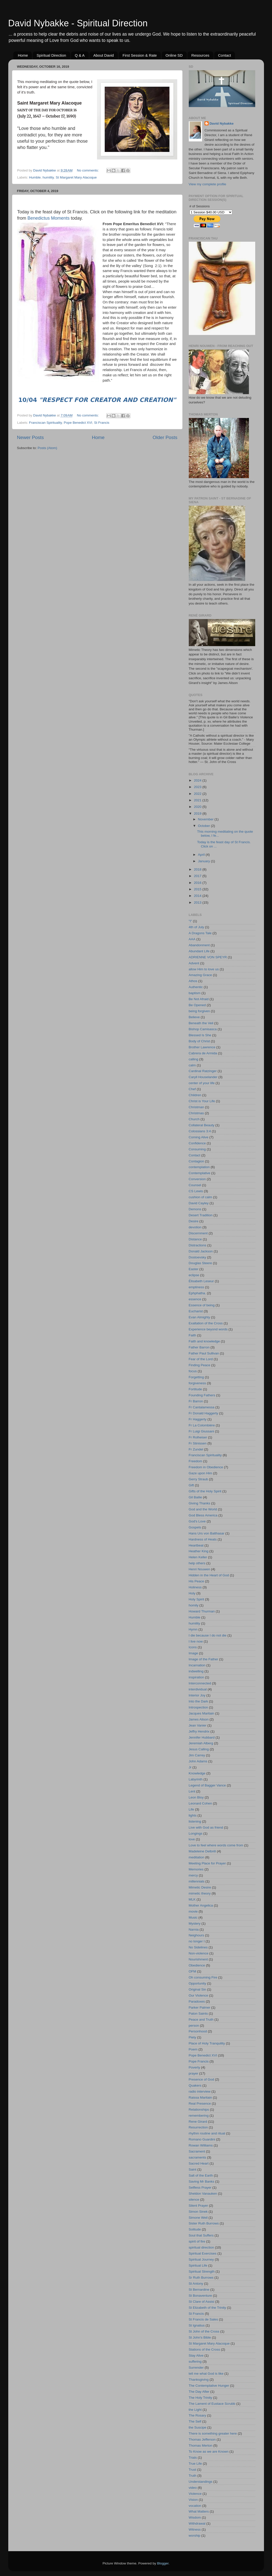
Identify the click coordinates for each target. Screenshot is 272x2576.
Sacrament (197, 2151)
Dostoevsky (197, 1257)
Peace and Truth (201, 2019)
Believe (194, 1017)
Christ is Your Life (202, 1101)
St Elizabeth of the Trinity (207, 2307)
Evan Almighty (199, 1317)
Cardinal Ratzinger (203, 1071)
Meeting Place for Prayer (207, 1863)
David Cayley (199, 1203)
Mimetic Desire (200, 1887)
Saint (193, 2169)
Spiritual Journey (201, 2259)
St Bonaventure (200, 2295)
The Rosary (197, 2415)
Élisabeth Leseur (201, 1281)
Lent (192, 1791)
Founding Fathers (202, 1395)
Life (191, 1809)
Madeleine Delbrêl (202, 1851)
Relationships (199, 2109)
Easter (194, 1269)
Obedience (197, 1965)
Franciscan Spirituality (45, 422)
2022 (198, 794)
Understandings (201, 2481)
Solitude (195, 2229)
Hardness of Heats (203, 1539)
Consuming (197, 1149)
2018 (198, 869)
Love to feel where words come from (216, 1845)
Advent (194, 963)
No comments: (88, 170)
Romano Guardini (202, 2139)
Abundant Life (199, 951)
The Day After (199, 2391)
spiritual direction (201, 2247)
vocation (195, 2506)
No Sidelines (198, 1947)
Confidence (197, 1143)
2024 (198, 780)
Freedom (195, 1461)
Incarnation (197, 1665)
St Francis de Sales (203, 2319)
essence (195, 1299)
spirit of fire (197, 2241)
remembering (199, 2115)
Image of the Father (203, 1659)
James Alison (199, 1719)
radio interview (200, 2091)
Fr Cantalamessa (202, 1407)
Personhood (198, 2031)
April (202, 854)
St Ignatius (197, 2325)
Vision (193, 2500)
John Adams (198, 1761)
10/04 (97, 399)
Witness (195, 2529)
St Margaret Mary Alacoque (76, 177)
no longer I (197, 1941)
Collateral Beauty (202, 1125)
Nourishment (198, 1959)
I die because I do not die (208, 1635)
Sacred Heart (199, 2163)
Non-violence (199, 1953)
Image (193, 1653)
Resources (200, 55)
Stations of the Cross (204, 2349)
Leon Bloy (196, 1797)
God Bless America (203, 1515)
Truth (193, 2475)
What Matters (199, 2511)
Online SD (174, 55)
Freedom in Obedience (206, 1467)
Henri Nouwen (199, 1569)
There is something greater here (213, 2433)
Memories (196, 1869)
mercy (193, 1875)
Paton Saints (198, 2013)
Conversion (197, 1179)
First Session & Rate (140, 55)
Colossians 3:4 (200, 1131)
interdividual (198, 1689)
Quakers (195, 2085)
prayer (193, 2073)
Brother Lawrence (202, 1047)
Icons (193, 1647)
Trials (193, 2457)
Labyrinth (196, 1779)
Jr (190, 1767)
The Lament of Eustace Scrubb (212, 2404)
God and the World (203, 1509)
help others (197, 1563)
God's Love (197, 1521)
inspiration (196, 1677)
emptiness (196, 1287)
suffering (195, 2361)
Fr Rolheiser (198, 1437)
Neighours (196, 1935)
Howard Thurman (202, 1611)
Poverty (194, 2067)
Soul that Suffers (201, 2235)
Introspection (198, 1707)
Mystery (195, 1923)
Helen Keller (198, 1557)
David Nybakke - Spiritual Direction (78, 23)
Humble (35, 177)
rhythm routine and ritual (207, 2133)
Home (23, 55)
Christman (196, 1107)
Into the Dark (198, 1701)
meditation (196, 1857)
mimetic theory (200, 1893)
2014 (198, 896)
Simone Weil (198, 2217)
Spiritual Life (198, 2265)
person (194, 2025)
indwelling (196, 1671)
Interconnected (200, 1683)
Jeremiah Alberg (201, 1743)
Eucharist (196, 1311)
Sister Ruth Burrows (204, 2223)
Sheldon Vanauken (203, 2193)
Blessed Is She (200, 1035)
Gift (191, 1485)
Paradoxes (197, 2001)
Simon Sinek (198, 2211)
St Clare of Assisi (201, 2301)
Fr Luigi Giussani (201, 1431)
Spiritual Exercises (203, 2253)
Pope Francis (199, 2061)
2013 (198, 902)
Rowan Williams (201, 2145)
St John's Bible (200, 2337)
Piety (192, 2037)
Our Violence (198, 1995)
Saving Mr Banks (201, 2181)
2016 (198, 883)
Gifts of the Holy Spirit (205, 1491)
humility (48, 177)
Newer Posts (30, 437)
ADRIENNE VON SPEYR (208, 957)
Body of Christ (199, 1041)
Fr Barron (196, 1401)
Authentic (196, 987)
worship (195, 2535)
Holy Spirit (196, 1599)
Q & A (79, 55)
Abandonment (199, 945)
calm (192, 1065)
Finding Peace (199, 1365)
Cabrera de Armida (203, 1053)
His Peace (196, 1581)
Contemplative (199, 1173)
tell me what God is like (206, 2373)
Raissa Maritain (200, 2097)
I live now (196, 1641)
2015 (198, 889)
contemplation (199, 1167)
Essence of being (202, 1305)
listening (195, 1821)
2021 (198, 800)
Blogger (163, 2563)
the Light (195, 2410)
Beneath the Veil (201, 1023)
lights (193, 1815)
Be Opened (197, 1005)
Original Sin (197, 1989)
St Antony (196, 2283)
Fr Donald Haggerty (203, 1413)
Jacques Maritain (201, 1713)
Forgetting (196, 1377)
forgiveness (197, 1383)
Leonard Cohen (200, 1803)
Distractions (198, 1245)
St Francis (101, 422)
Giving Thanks (199, 1503)
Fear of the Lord (201, 1359)
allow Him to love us (204, 969)
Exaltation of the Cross (206, 1323)
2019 (198, 813)
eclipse (194, 1275)
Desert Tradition (201, 1215)
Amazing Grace (200, 975)
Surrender (196, 2367)
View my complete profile (207, 184)
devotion (195, 1227)
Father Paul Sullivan (204, 1353)
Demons (195, 1209)
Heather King (199, 1551)
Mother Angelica (201, 1905)
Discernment (198, 1233)
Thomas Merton (201, 2445)
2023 (198, 787)
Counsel (195, 1185)
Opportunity (197, 1983)
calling (193, 1059)
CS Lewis (196, 1191)
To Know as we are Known (209, 2451)
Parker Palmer (199, 2007)
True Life (195, 2463)
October (204, 826)
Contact (224, 55)
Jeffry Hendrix (199, 1731)
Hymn (193, 1629)
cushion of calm (200, 1197)
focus (193, 1371)
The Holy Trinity (200, 2397)
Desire (194, 1221)
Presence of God (201, 2079)
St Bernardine (199, 2289)
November (206, 819)
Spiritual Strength (202, 2271)
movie (193, 1911)
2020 (198, 807)
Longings (196, 1833)
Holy (192, 1593)
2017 (198, 876)
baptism (195, 993)
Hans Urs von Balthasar (207, 1533)
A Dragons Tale (200, 933)
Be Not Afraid (199, 999)
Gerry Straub (198, 1479)
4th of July (196, 927)
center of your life (202, 1083)
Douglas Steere (200, 1263)
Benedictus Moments (49, 218)
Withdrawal (197, 2523)
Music (193, 1917)
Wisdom (195, 2517)
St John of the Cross (204, 2331)
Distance (195, 1239)
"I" (190, 921)
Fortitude (195, 1389)
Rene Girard (198, 2121)
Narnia (194, 1929)
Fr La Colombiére (202, 1425)
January (204, 861)
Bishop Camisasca (203, 1029)
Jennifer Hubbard (202, 1737)
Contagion (196, 1161)
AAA (192, 939)
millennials (197, 1881)
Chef (192, 1089)
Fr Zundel (196, 1449)
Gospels (195, 1527)
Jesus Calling (199, 1749)
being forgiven (199, 1011)
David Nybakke (222, 123)
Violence (195, 2494)
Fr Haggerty (198, 1419)
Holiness (195, 1587)
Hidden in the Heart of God (209, 1575)
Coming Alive (199, 1137)
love (192, 1839)
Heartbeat (196, 1545)
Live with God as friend (206, 1827)
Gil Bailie (195, 1497)
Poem (193, 2049)
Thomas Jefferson (202, 2439)
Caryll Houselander (203, 1077)
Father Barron (199, 1347)
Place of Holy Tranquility (207, 2043)
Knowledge (197, 1773)
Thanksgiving (199, 2379)
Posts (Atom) (47, 448)
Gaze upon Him (200, 1473)
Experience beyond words (208, 1329)
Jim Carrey (197, 1755)
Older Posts (165, 437)
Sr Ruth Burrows (201, 2277)
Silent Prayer (198, 2205)
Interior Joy (197, 1695)
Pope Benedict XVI (78, 422)
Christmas (196, 1113)
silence (194, 2199)
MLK (192, 1899)
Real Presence (200, 2103)
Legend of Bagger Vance (207, 1785)
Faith (192, 1335)
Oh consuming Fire (203, 1977)
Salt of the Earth (201, 2175)
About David (103, 55)
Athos (193, 981)
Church (194, 1119)
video (193, 2487)
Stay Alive (196, 2355)
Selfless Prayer (200, 2187)
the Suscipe (198, 2427)
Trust (192, 2469)
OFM (192, 1971)
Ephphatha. (197, 1293)
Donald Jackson (201, 1251)
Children (195, 1095)
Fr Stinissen (198, 1443)
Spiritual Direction (51, 55)
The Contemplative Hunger (209, 2385)
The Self (195, 2421)
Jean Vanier (198, 1725)
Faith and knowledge (204, 1341)
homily (194, 1605)
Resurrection (198, 2127)
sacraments (197, 2157)
